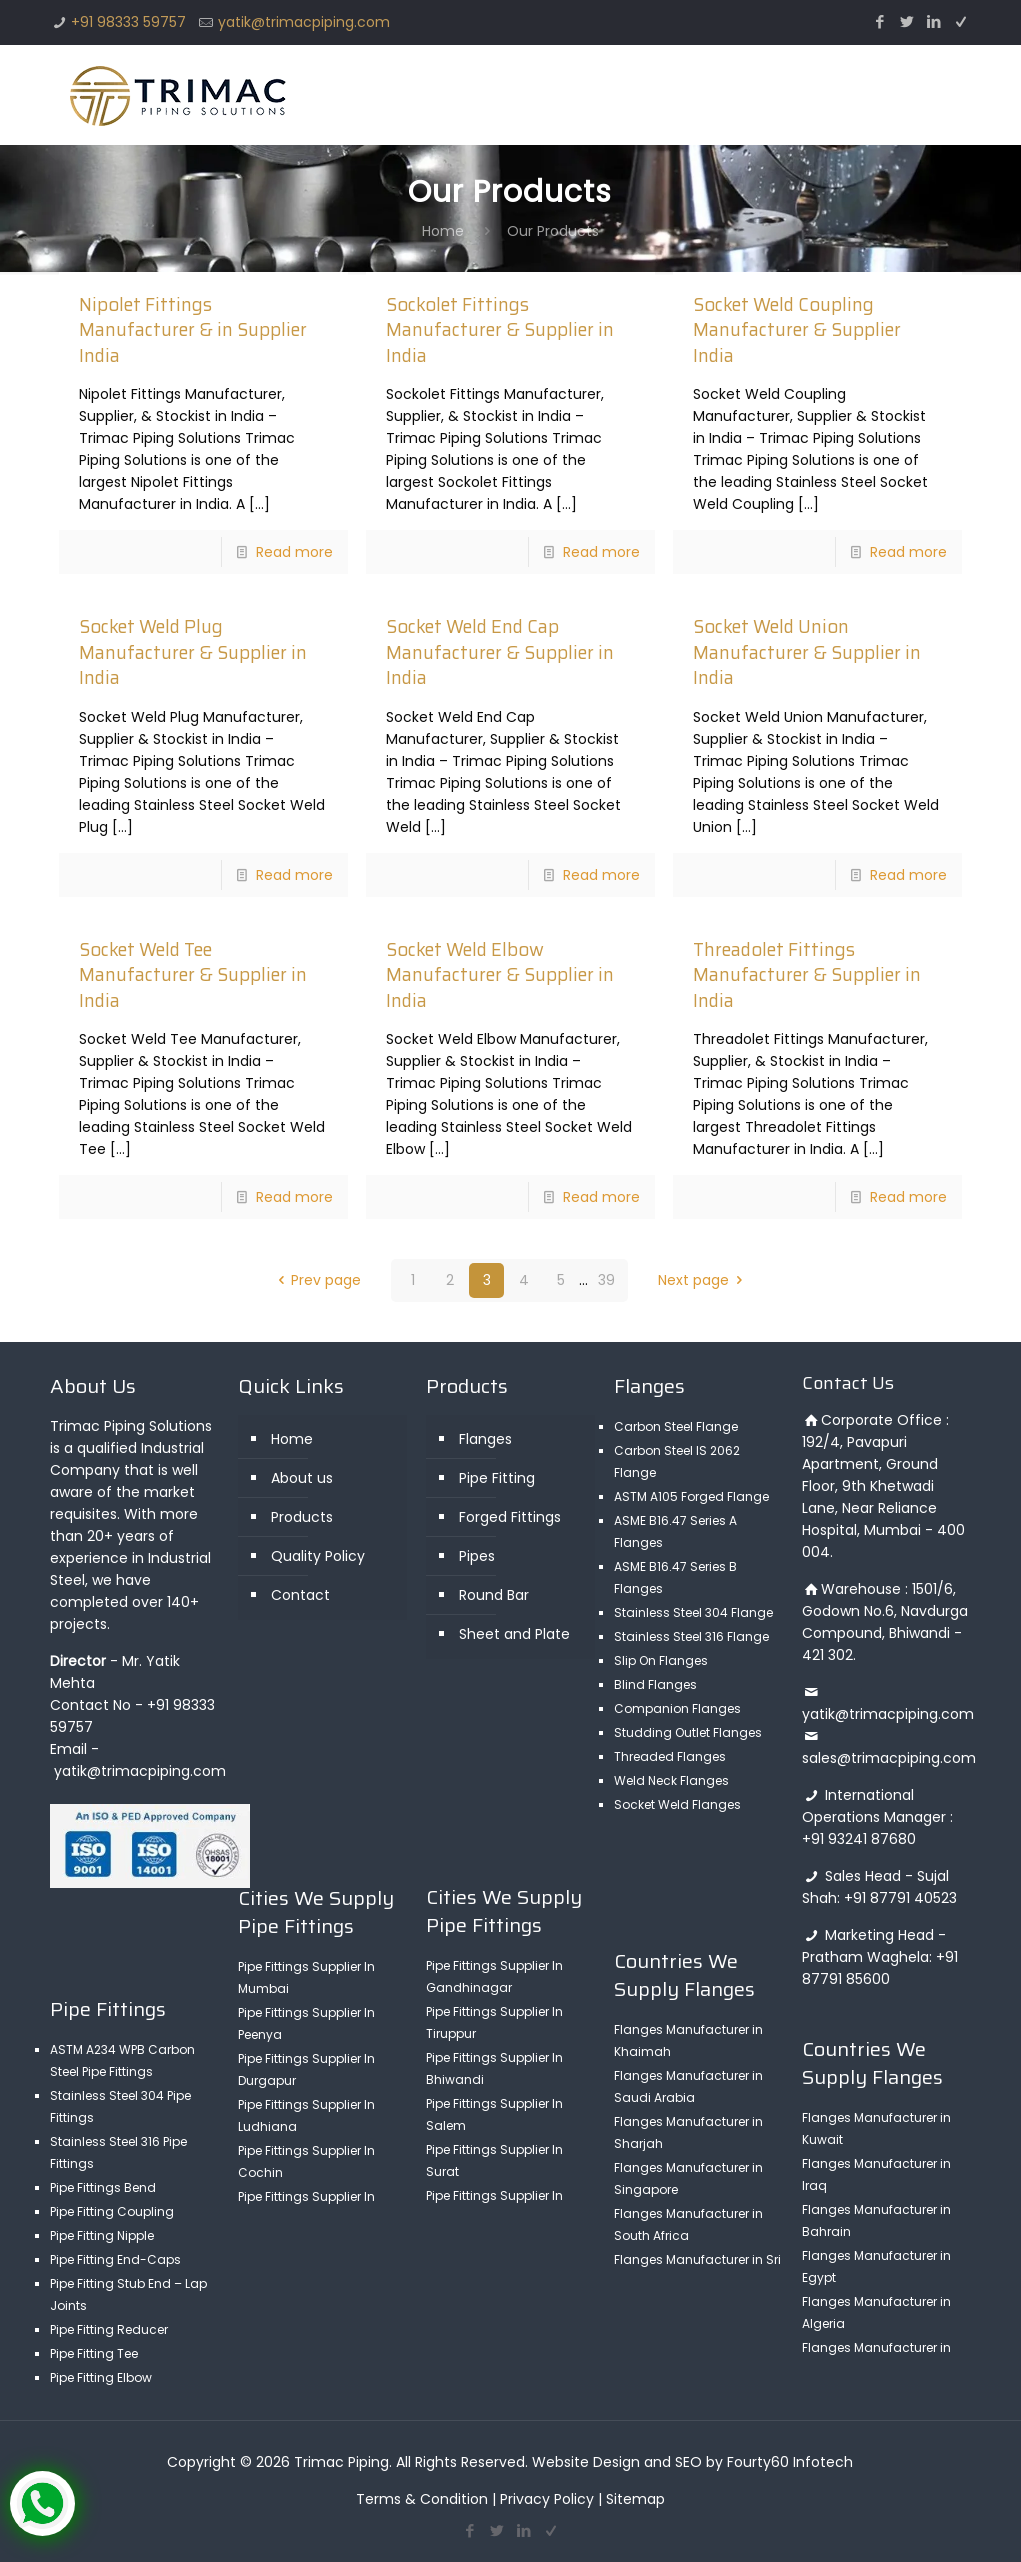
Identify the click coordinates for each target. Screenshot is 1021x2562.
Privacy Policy (547, 2499)
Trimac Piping (341, 2462)
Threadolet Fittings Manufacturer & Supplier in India (807, 975)
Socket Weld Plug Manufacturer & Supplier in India (193, 652)
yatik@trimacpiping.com (304, 22)
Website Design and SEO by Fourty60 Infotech (692, 2462)
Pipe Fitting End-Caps (115, 2259)
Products (302, 1517)
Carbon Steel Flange (676, 1426)
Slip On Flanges (661, 1660)
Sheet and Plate (514, 1634)
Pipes (477, 1556)
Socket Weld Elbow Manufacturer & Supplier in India (500, 975)
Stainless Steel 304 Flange (693, 1612)
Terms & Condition (422, 2499)
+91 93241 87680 (859, 1839)
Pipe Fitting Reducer (109, 2329)
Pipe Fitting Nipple (102, 2235)
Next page (703, 1280)
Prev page (317, 1280)
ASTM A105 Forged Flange (691, 1496)
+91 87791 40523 (900, 1898)
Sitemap (635, 2499)
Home (443, 231)
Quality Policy (318, 1556)
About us (302, 1478)
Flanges (485, 1439)
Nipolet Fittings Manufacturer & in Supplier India (193, 330)
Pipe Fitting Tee (94, 2353)
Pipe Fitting (497, 1478)
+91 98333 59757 (128, 22)
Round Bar (494, 1595)
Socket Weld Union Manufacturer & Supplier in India (807, 652)
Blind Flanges (655, 1684)
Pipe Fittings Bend (103, 2187)
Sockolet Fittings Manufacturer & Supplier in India (500, 330)
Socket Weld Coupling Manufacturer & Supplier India (797, 330)
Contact (300, 1595)
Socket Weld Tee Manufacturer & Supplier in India (193, 975)
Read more (294, 552)
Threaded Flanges (670, 1756)
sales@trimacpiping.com (889, 1758)
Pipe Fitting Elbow (101, 2377)
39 (606, 1280)
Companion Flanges (677, 1708)
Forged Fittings (510, 1517)
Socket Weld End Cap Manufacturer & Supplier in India (500, 652)
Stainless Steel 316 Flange (691, 1636)
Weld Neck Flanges (671, 1780)
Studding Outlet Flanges (688, 1732)
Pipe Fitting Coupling (112, 2211)
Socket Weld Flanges (677, 1804)
